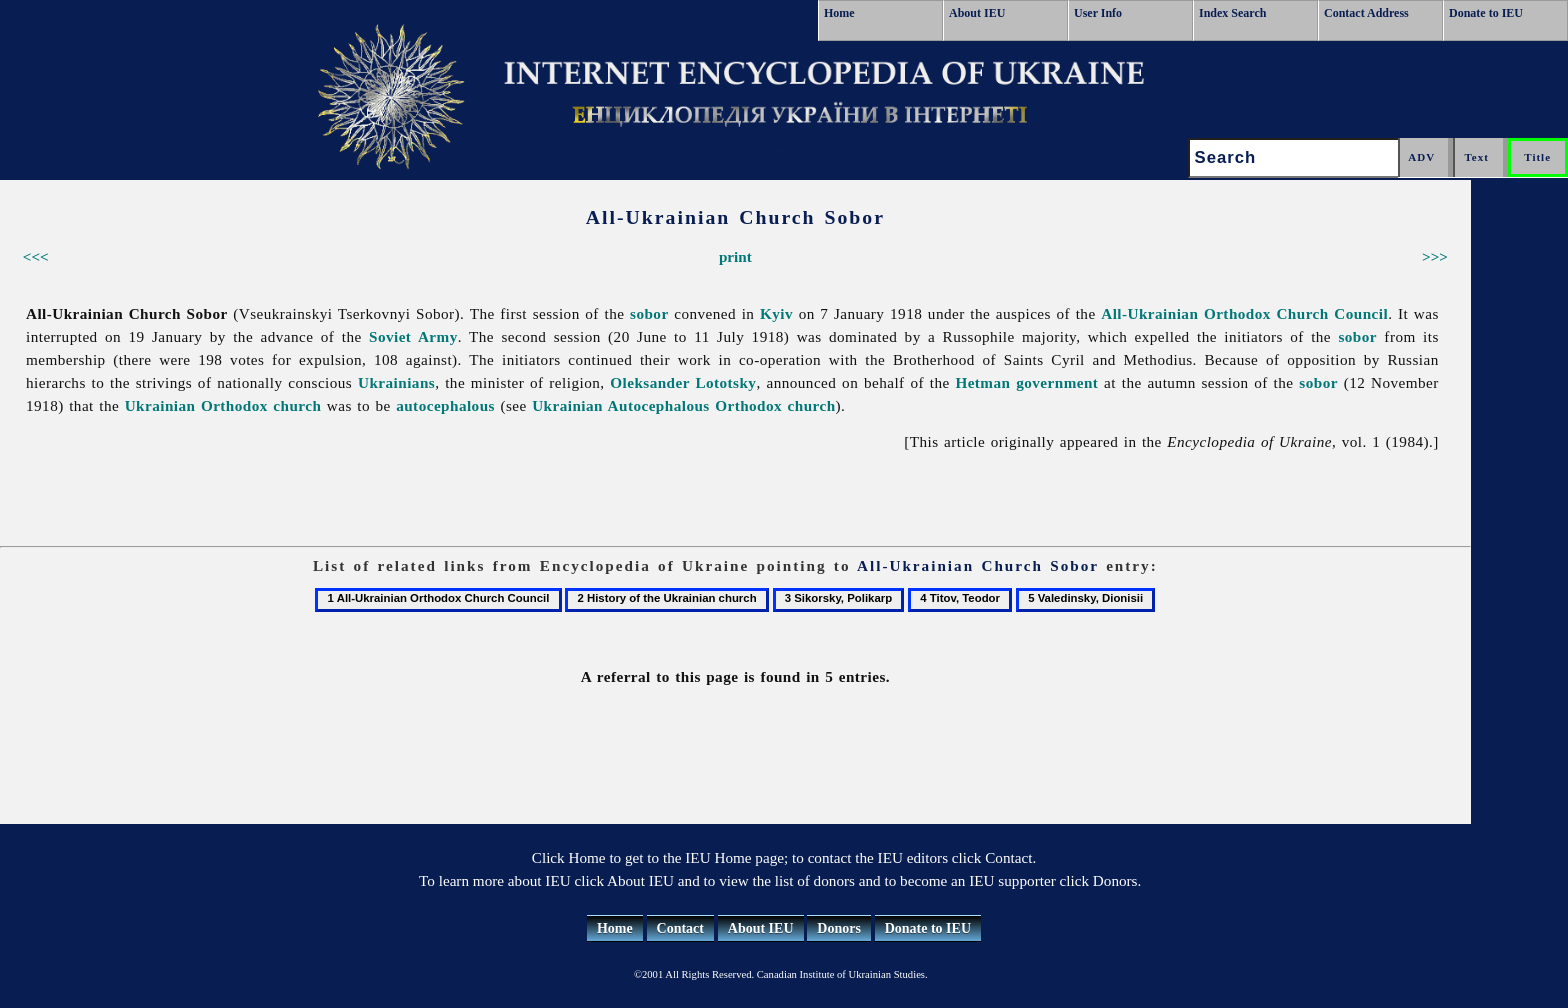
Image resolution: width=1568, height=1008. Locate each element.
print (735, 256)
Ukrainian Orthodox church (223, 405)
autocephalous (445, 405)
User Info (1098, 13)
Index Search (1232, 13)
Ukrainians (396, 382)
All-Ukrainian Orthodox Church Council (1244, 313)
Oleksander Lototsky (683, 382)
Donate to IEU (1486, 13)
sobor (649, 313)
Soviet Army (413, 336)
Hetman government (1026, 382)
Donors (839, 928)
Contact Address (1366, 13)
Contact (680, 928)
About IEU (977, 13)
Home (839, 13)
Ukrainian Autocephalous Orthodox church (683, 405)
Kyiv (776, 313)
